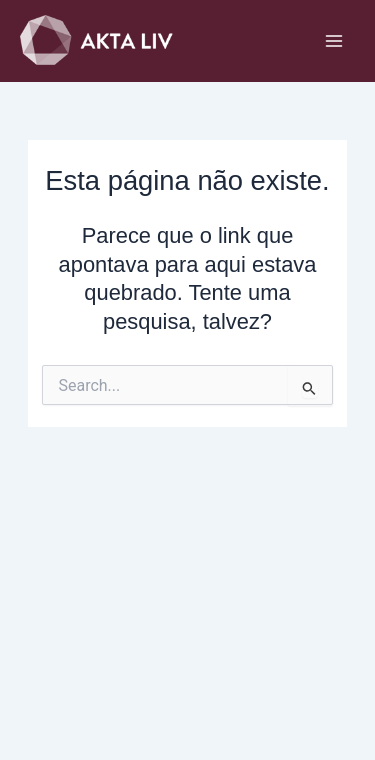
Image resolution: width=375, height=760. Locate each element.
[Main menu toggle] (334, 41)
